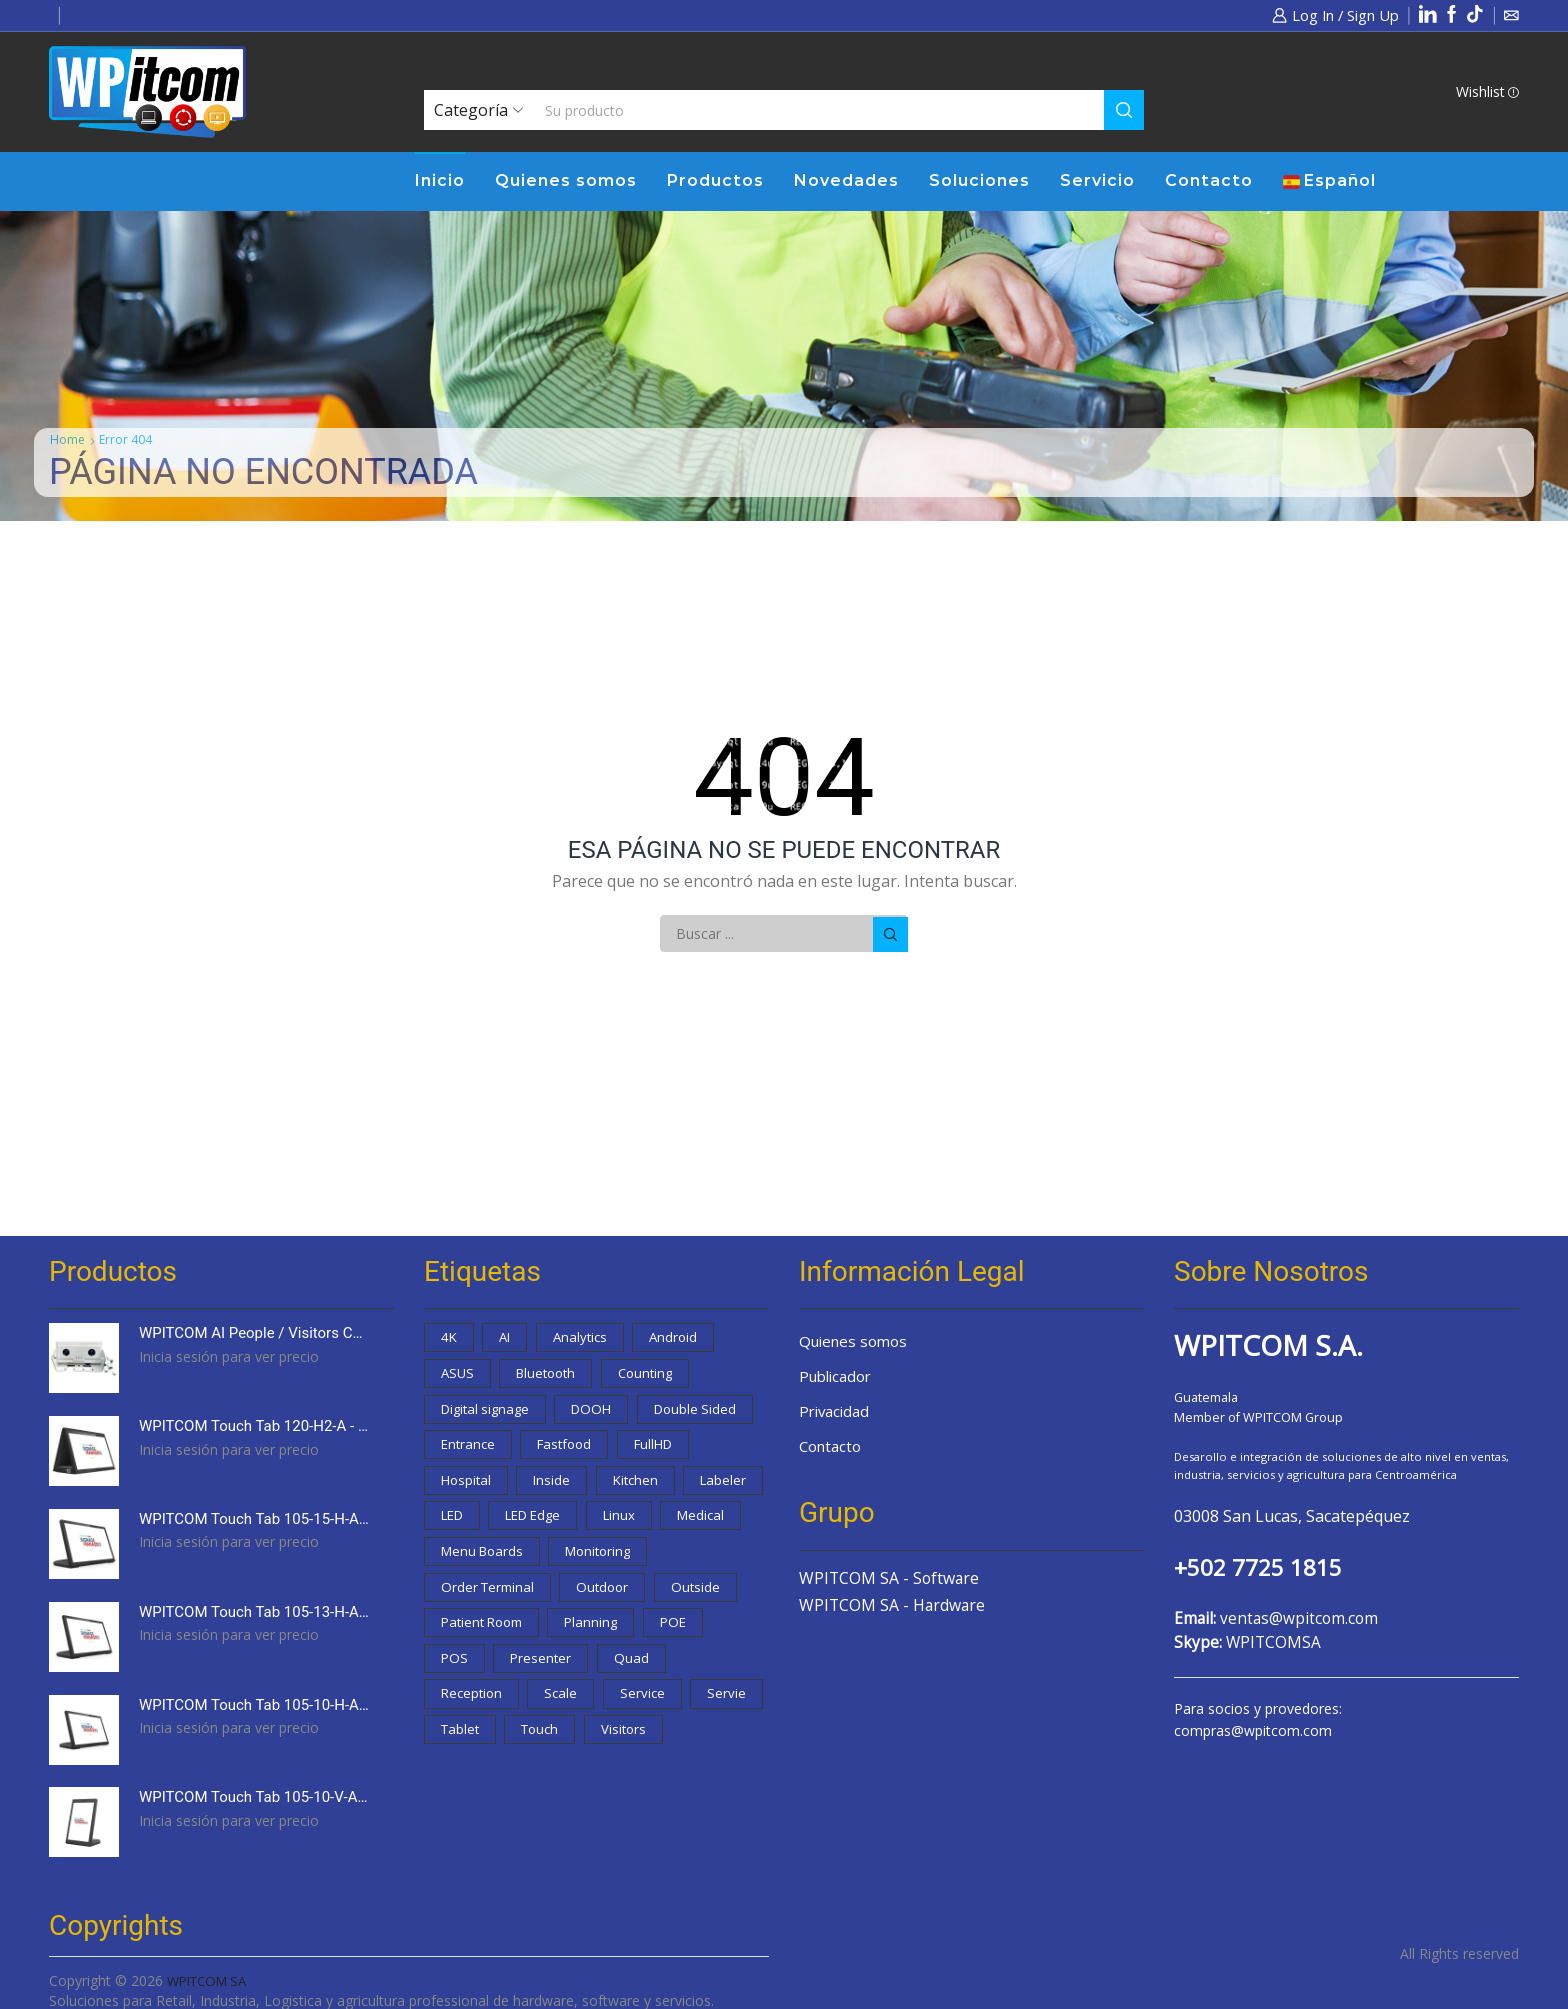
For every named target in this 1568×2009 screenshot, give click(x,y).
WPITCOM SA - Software (892, 1583)
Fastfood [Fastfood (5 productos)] (698, 1450)
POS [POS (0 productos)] (455, 1711)
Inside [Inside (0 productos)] (641, 1487)
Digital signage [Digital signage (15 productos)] (488, 1412)
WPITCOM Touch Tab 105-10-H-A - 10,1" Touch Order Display (254, 1705)
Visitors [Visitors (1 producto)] (713, 1786)
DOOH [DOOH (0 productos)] (600, 1412)
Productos (715, 180)
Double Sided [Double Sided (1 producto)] (484, 1450)
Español (1330, 180)
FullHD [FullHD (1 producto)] (462, 1487)
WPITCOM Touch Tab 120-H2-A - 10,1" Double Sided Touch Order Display (254, 1426)
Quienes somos (566, 180)
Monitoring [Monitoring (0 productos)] (607, 1599)
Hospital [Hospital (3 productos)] (553, 1487)
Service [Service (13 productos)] (648, 1749)
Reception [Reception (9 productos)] (473, 1749)
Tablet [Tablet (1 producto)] (543, 1786)
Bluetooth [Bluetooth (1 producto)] (551, 1375)
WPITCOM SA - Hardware (897, 1610)
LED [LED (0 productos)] (635, 1524)
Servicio (1097, 180)
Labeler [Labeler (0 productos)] (556, 1524)
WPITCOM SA (211, 1980)
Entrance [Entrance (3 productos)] (598, 1450)
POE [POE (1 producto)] (685, 1674)
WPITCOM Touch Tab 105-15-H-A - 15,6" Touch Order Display (254, 1519)
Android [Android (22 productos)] (681, 1337)
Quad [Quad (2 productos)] (634, 1711)
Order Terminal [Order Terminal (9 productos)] (490, 1636)
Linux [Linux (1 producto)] (564, 1562)
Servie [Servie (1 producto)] (460, 1786)
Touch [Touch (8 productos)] (626, 1786)
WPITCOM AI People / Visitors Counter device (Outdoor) (254, 1333)
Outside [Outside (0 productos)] (704, 1636)
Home (67, 439)
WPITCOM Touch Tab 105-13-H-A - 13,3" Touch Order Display (254, 1612)
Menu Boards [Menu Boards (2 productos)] (485, 1599)
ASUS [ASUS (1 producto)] (458, 1375)
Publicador (838, 1377)
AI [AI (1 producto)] (507, 1337)
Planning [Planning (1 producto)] (601, 1674)
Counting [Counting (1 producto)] (655, 1375)
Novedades (846, 180)
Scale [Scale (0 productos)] (566, 1749)
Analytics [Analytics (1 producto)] (584, 1337)
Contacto (1209, 180)
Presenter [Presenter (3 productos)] (543, 1711)
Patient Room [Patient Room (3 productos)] (486, 1674)
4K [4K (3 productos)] (449, 1337)
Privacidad (837, 1414)
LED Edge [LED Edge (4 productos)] (472, 1562)
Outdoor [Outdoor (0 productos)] (609, 1636)
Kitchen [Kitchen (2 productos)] (465, 1524)
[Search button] (1124, 110)
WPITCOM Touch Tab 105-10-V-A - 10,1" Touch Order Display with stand (254, 1797)
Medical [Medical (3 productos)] (648, 1562)
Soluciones (979, 180)
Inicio (440, 180)
